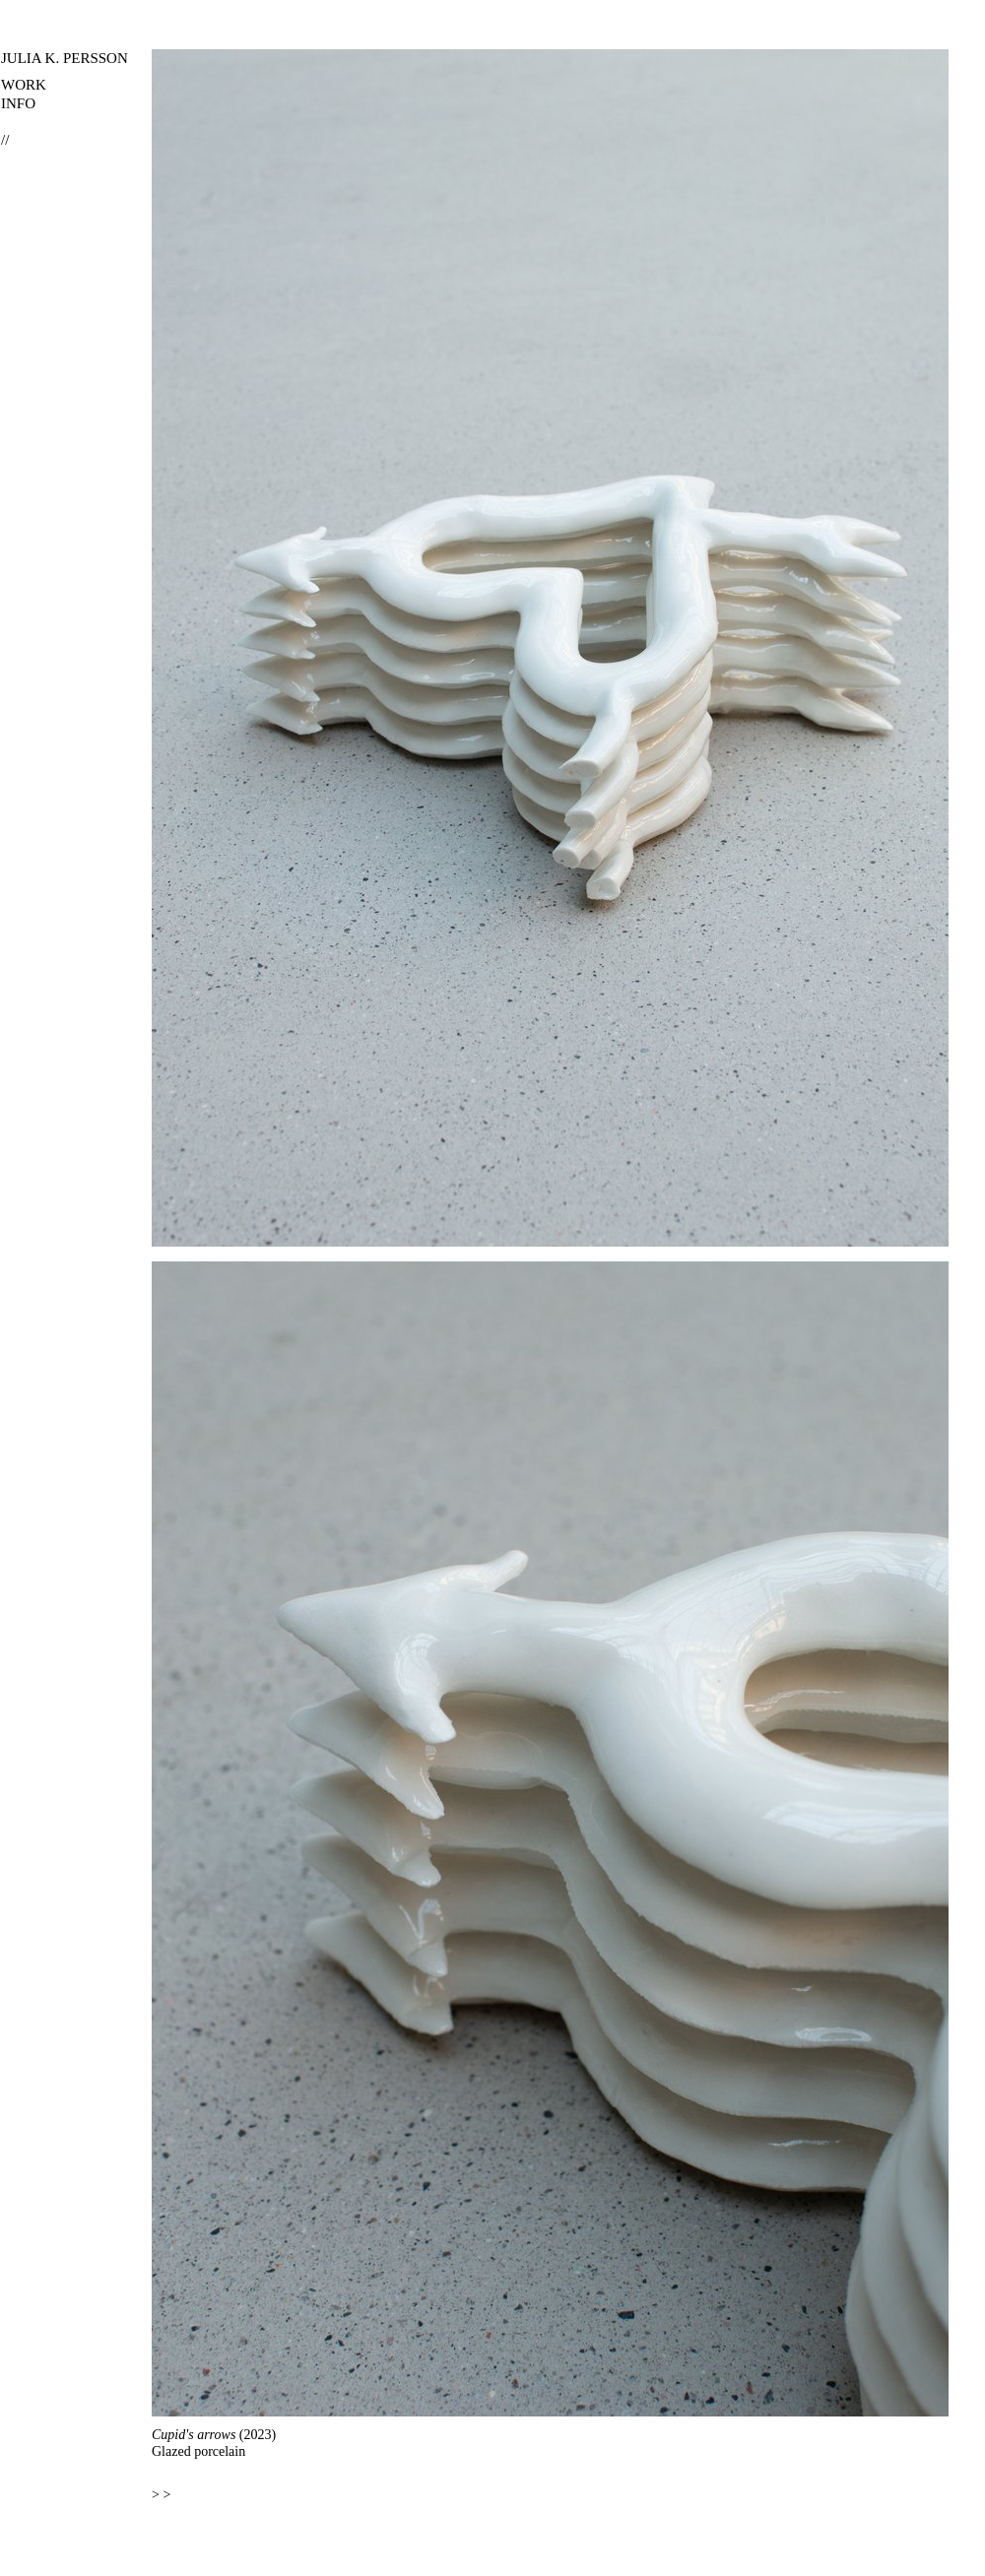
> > (161, 2494)
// (5, 140)
